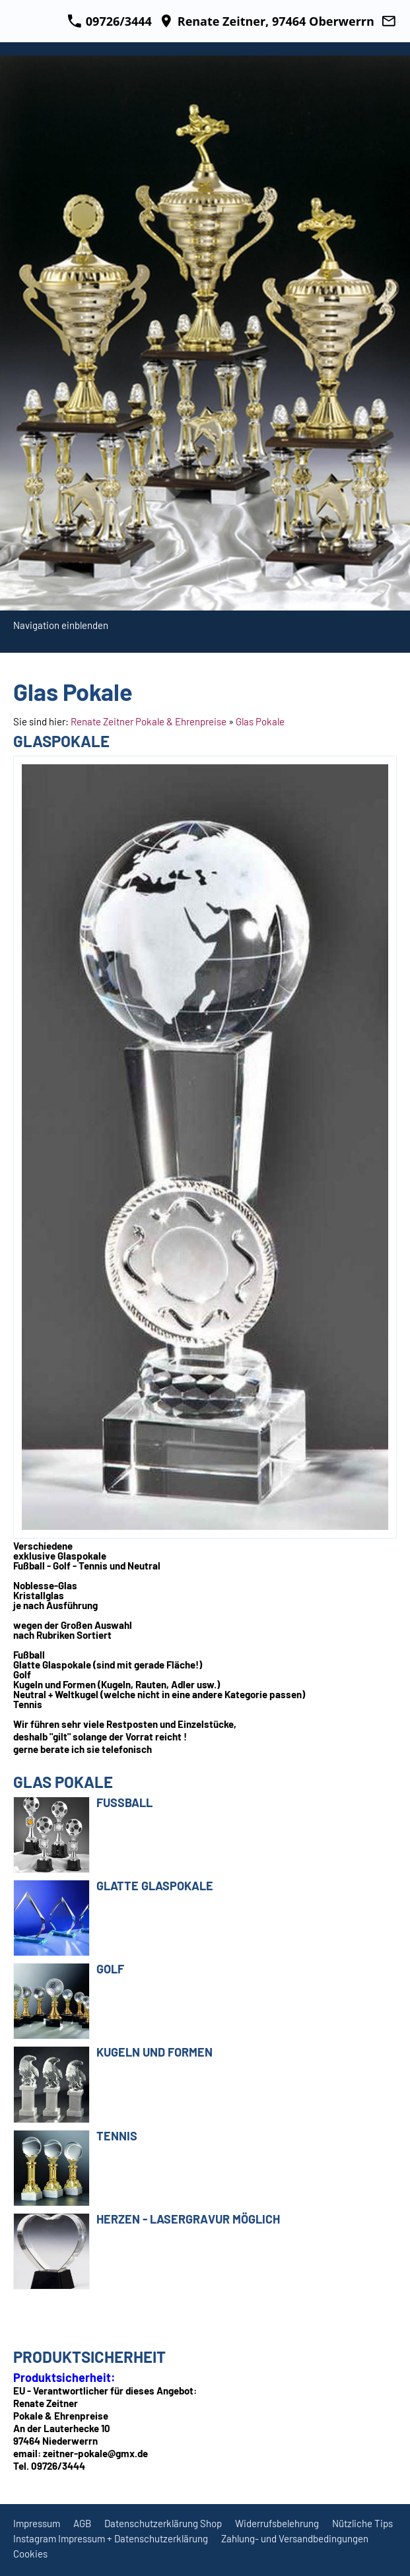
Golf (110, 1969)
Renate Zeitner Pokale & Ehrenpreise (148, 721)
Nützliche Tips (362, 2523)
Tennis (116, 2136)
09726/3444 (109, 21)
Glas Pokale (260, 721)
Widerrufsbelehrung (277, 2523)
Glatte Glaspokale (154, 1885)
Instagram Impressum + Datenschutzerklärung (110, 2538)
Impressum (36, 2523)
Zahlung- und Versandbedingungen (294, 2538)
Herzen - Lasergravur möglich (188, 2219)
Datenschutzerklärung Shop (163, 2523)
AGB (82, 2523)
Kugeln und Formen (154, 2052)
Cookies (30, 2553)
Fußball (124, 1802)
